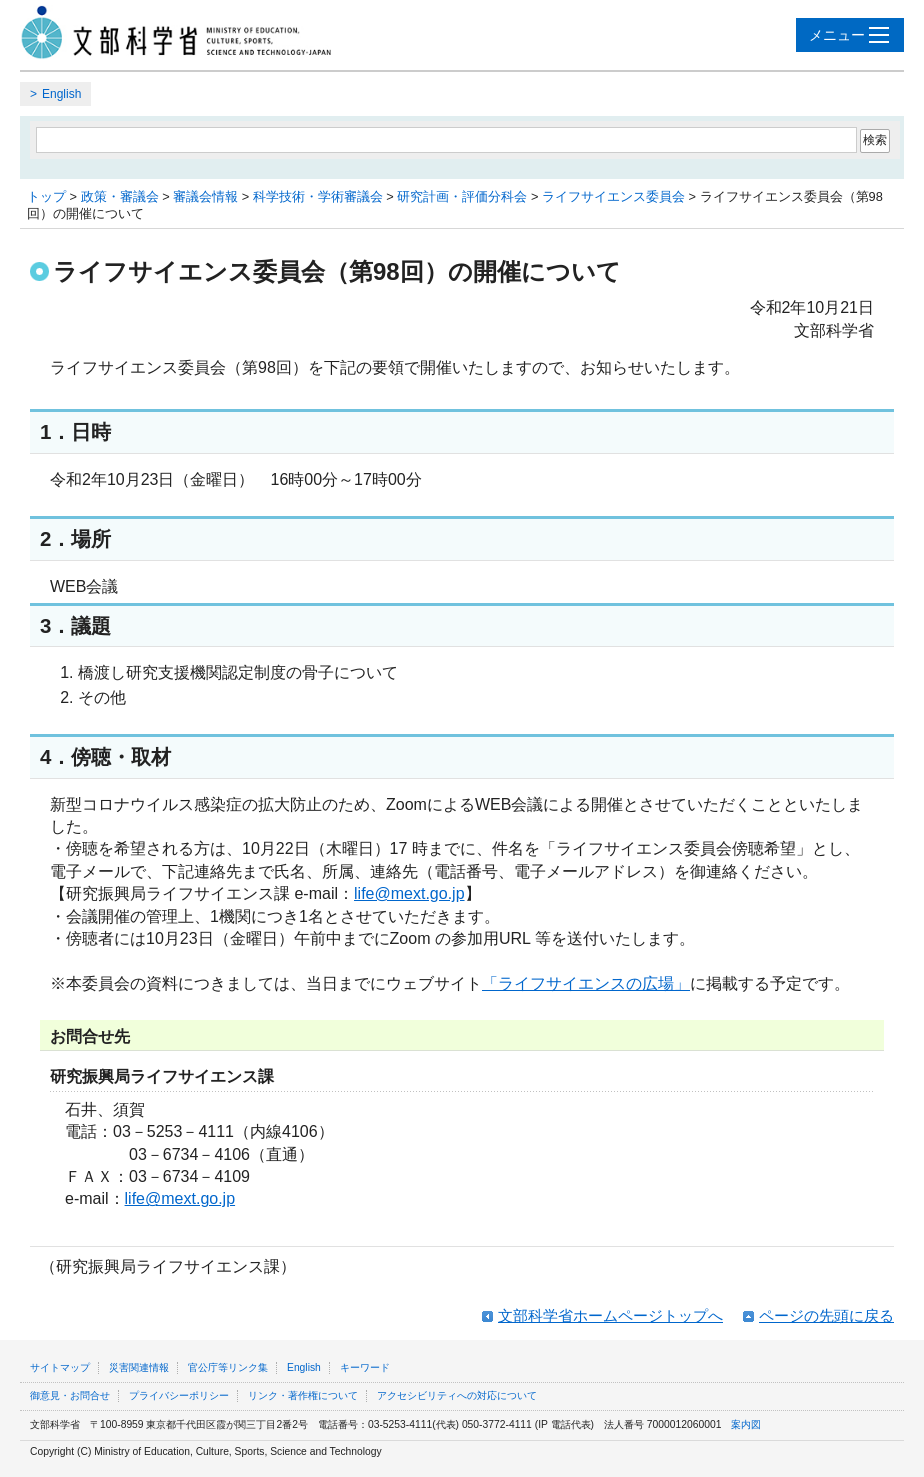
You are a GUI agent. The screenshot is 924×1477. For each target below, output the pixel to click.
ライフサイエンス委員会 (613, 196)
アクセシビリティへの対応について (457, 1395)
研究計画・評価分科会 (462, 196)
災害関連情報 (139, 1367)
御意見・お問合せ (70, 1395)
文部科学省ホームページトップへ (610, 1315)
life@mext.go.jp (409, 893)
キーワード (365, 1367)
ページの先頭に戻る (826, 1315)
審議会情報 (205, 196)
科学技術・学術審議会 (318, 196)
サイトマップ (60, 1367)
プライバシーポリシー (179, 1395)
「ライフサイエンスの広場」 (586, 983)
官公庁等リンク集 (228, 1367)
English (61, 94)
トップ (46, 196)
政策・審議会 (120, 196)
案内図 (746, 1424)
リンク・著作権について (303, 1395)
